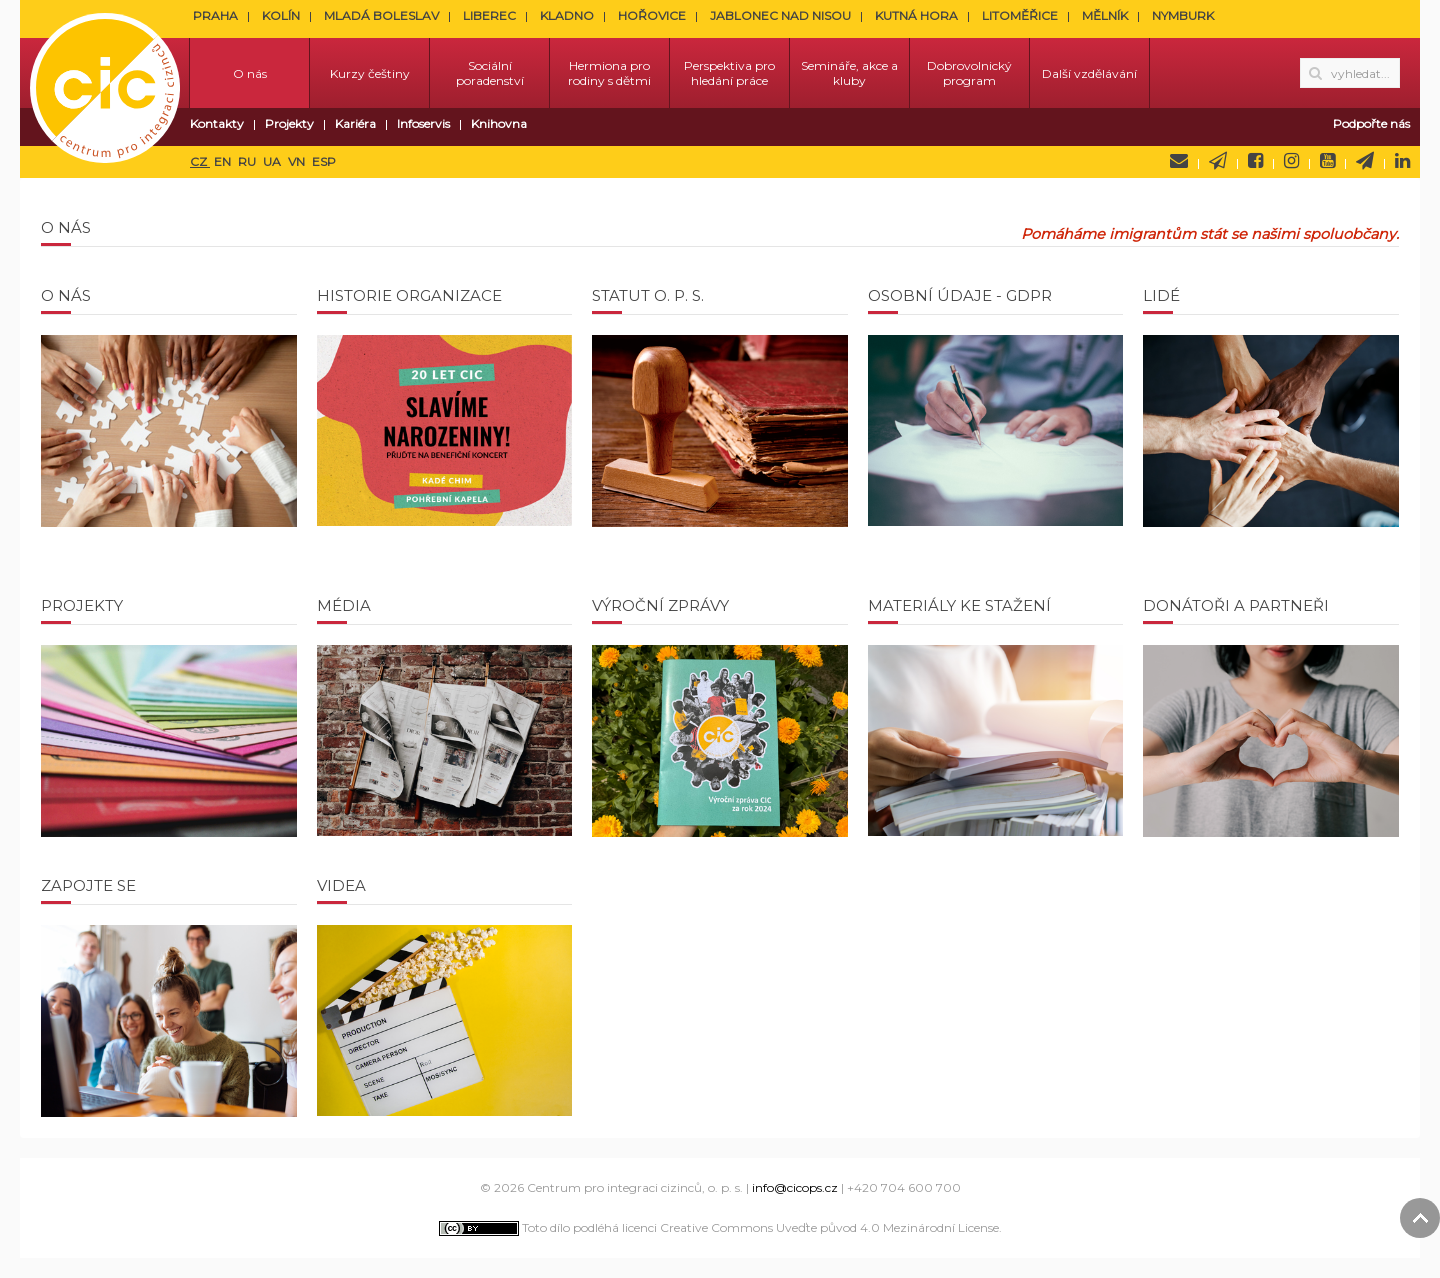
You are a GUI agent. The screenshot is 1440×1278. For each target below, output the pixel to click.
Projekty (289, 123)
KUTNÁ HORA (916, 15)
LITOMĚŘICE (1020, 15)
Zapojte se (88, 885)
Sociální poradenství (490, 73)
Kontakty (217, 123)
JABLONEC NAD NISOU (780, 15)
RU (248, 161)
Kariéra (355, 123)
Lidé (1161, 295)
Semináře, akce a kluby (849, 73)
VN (298, 161)
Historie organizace (409, 295)
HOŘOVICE (652, 15)
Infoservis (423, 123)
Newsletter (1218, 161)
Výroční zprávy (660, 605)
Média (344, 605)
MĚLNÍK (1105, 15)
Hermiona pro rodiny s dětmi (609, 73)
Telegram (1365, 161)
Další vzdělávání (1089, 73)
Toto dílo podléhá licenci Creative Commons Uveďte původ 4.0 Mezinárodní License (719, 1227)
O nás (250, 73)
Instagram (1291, 161)
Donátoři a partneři (1236, 605)
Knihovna (499, 123)
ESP (324, 161)
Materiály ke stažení (959, 605)
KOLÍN (281, 15)
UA (273, 161)
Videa (341, 885)
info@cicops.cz (795, 1187)
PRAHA (215, 15)
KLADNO (567, 15)
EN (224, 161)
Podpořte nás (1371, 123)
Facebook (1255, 161)
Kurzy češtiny (370, 73)
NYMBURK (1183, 15)
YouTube (1327, 161)
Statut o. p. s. (648, 295)
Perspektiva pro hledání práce (729, 73)
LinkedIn (1402, 161)
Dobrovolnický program (969, 73)
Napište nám (1179, 161)
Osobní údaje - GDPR (960, 295)
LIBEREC (489, 15)
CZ (200, 161)
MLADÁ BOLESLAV (381, 15)
